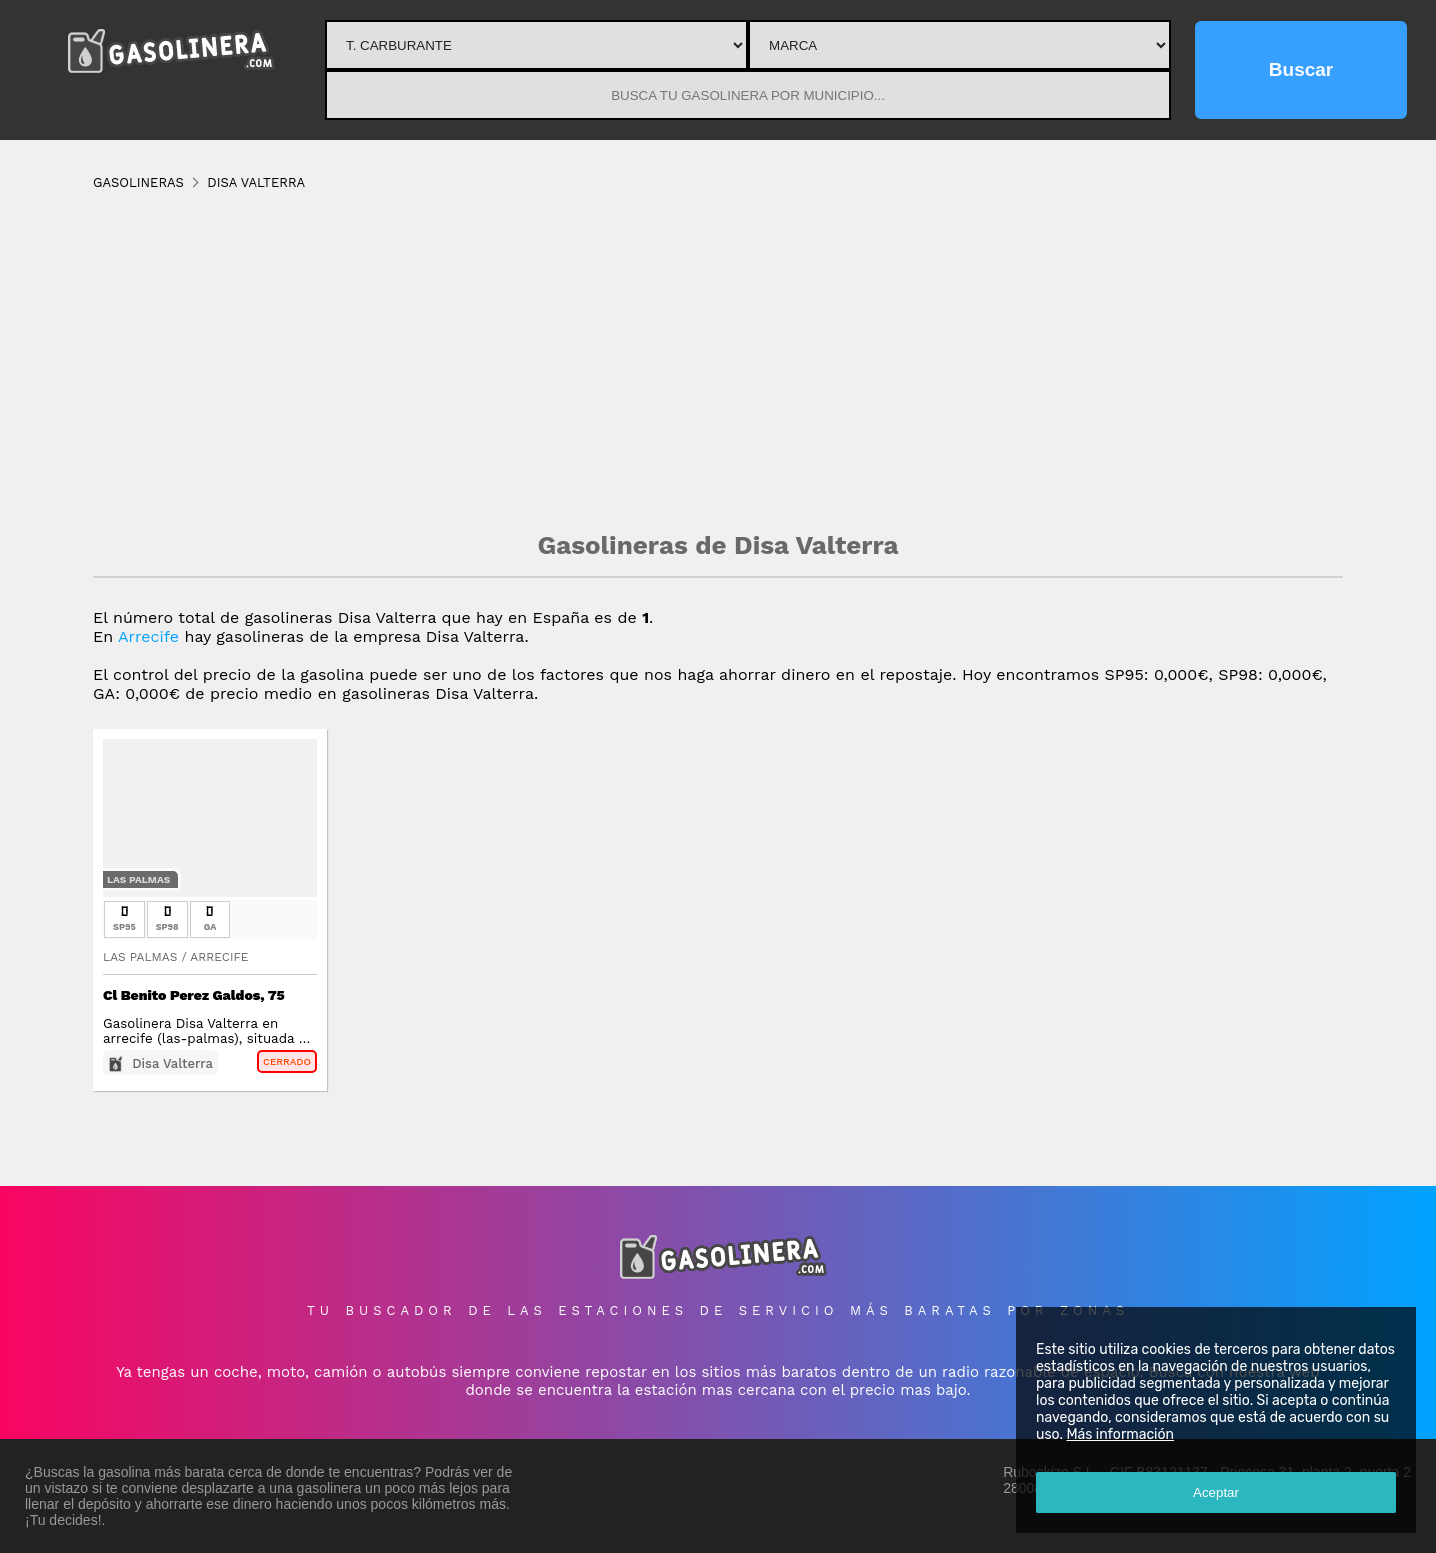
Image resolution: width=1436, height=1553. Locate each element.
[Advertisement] (718, 360)
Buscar (1301, 69)
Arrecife (148, 636)
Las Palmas (138, 879)
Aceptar (1216, 1492)
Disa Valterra (172, 1063)
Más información (1120, 1434)
